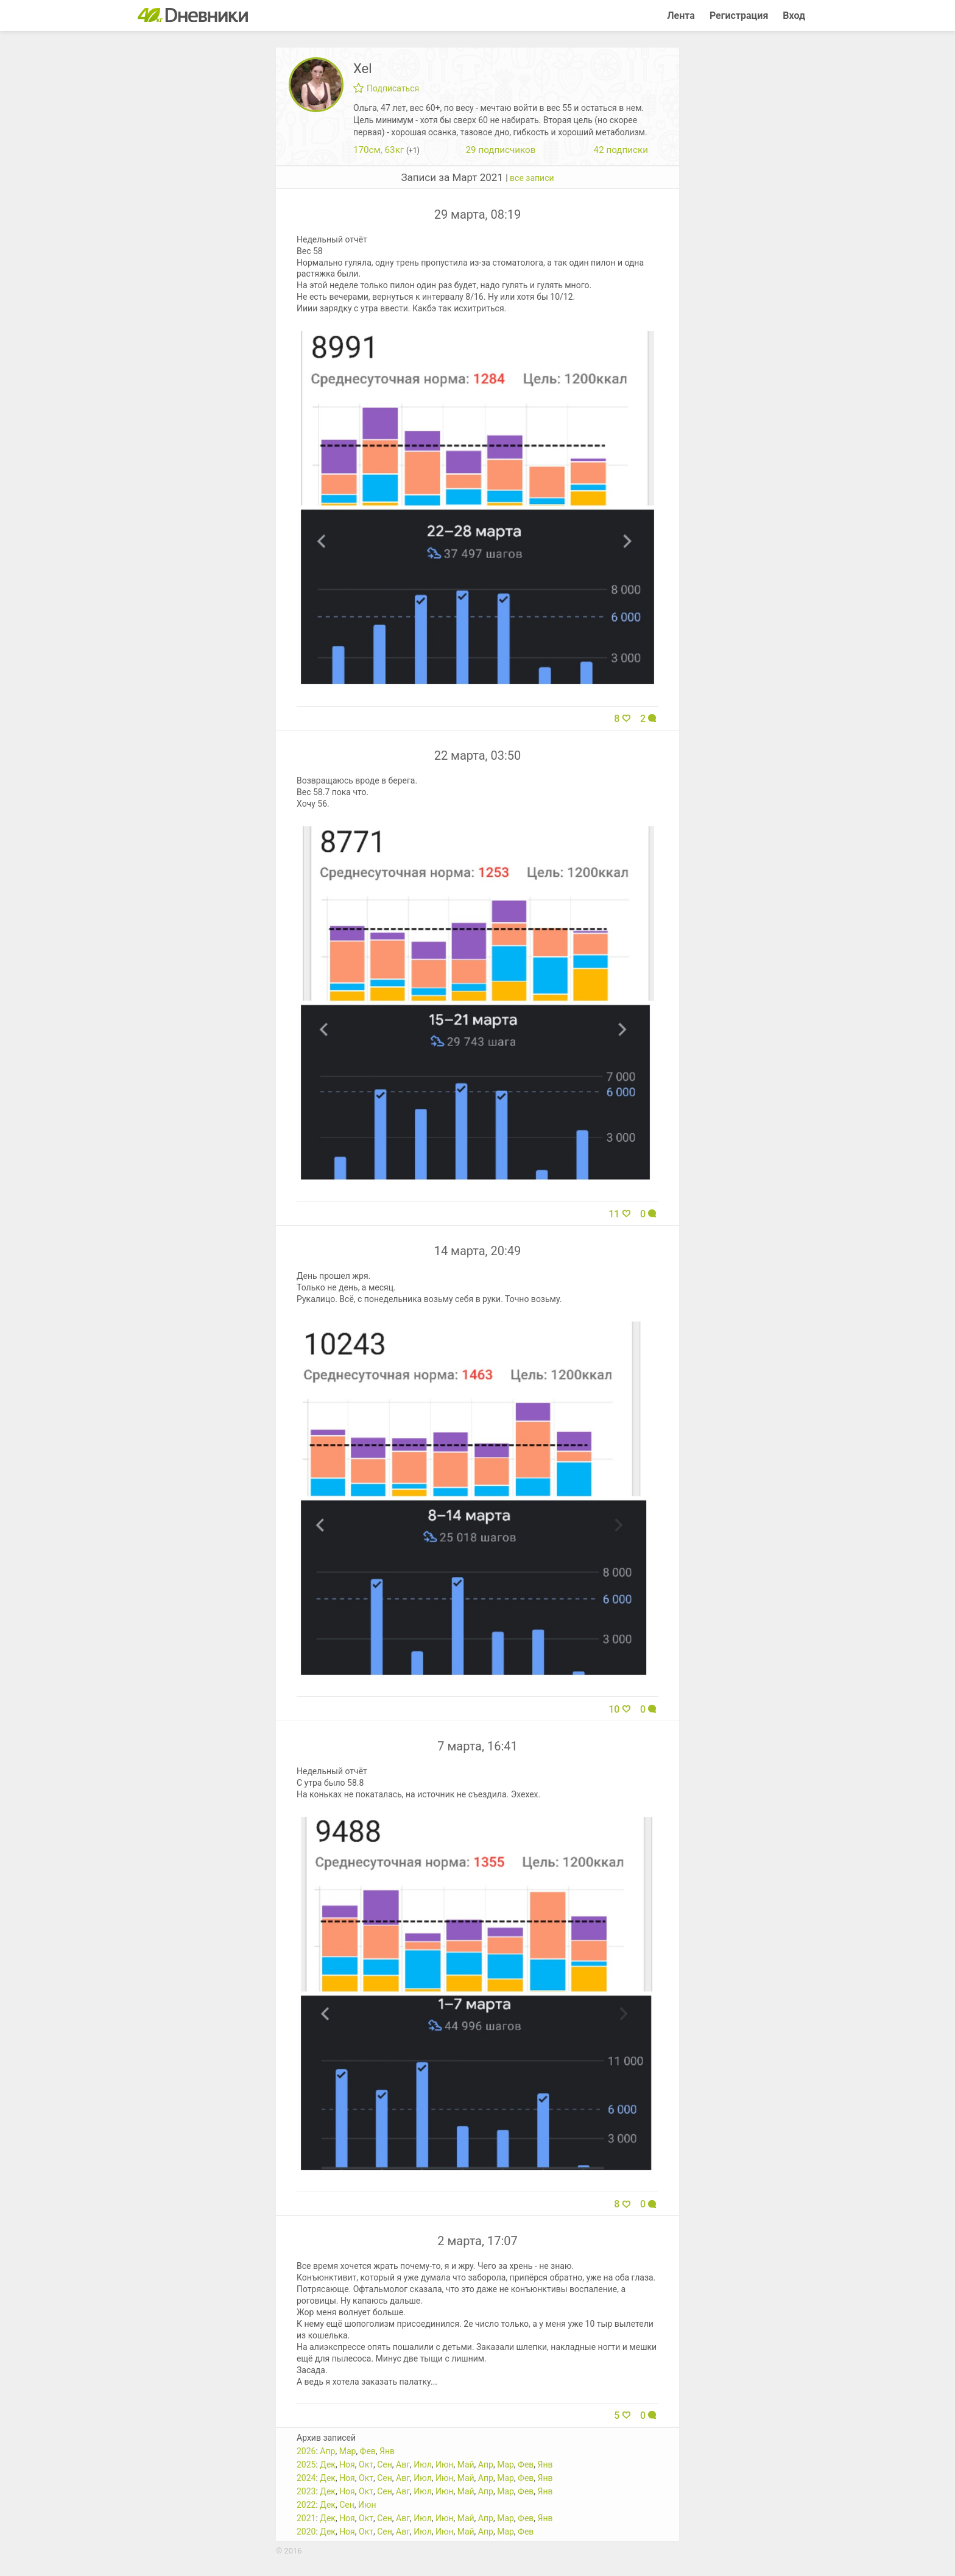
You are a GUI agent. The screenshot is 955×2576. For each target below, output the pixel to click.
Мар (347, 2451)
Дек (328, 2464)
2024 (306, 2478)
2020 (306, 2531)
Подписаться (386, 88)
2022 (306, 2505)
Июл (422, 2464)
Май (465, 2464)
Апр (327, 2451)
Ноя (347, 2464)
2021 (306, 2518)
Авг (403, 2464)
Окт (366, 2464)
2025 (306, 2464)
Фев (368, 2451)
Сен (384, 2464)
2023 (306, 2491)
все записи (532, 178)
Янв (387, 2451)
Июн (444, 2464)
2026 (306, 2451)
